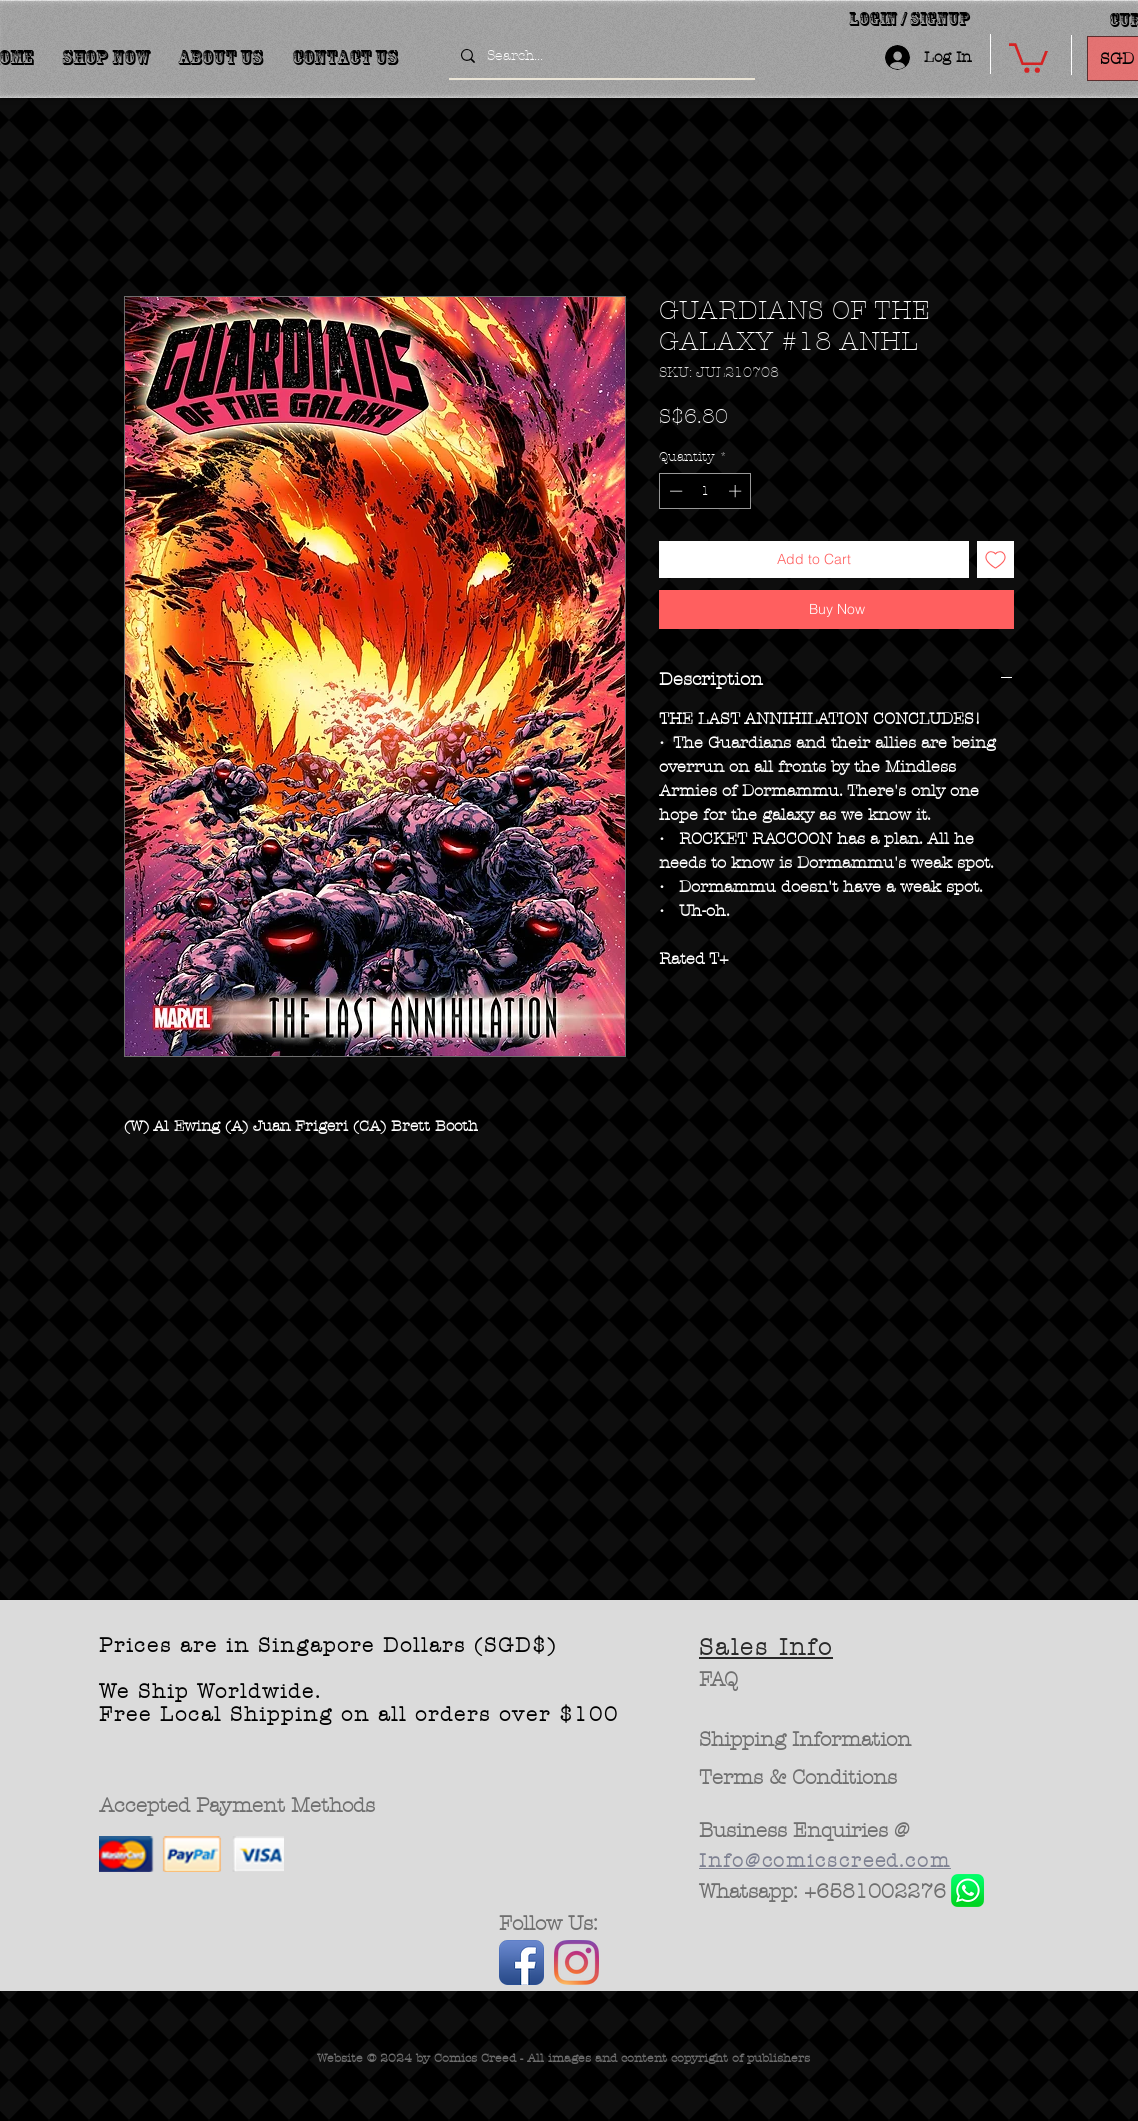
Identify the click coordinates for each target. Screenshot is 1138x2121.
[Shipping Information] (806, 1740)
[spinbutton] (705, 491)
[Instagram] (576, 1962)
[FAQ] (718, 1680)
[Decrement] (674, 491)
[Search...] (600, 56)
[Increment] (737, 491)
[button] (1028, 56)
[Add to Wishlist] (995, 559)
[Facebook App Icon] (521, 1962)
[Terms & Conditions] (798, 1778)
